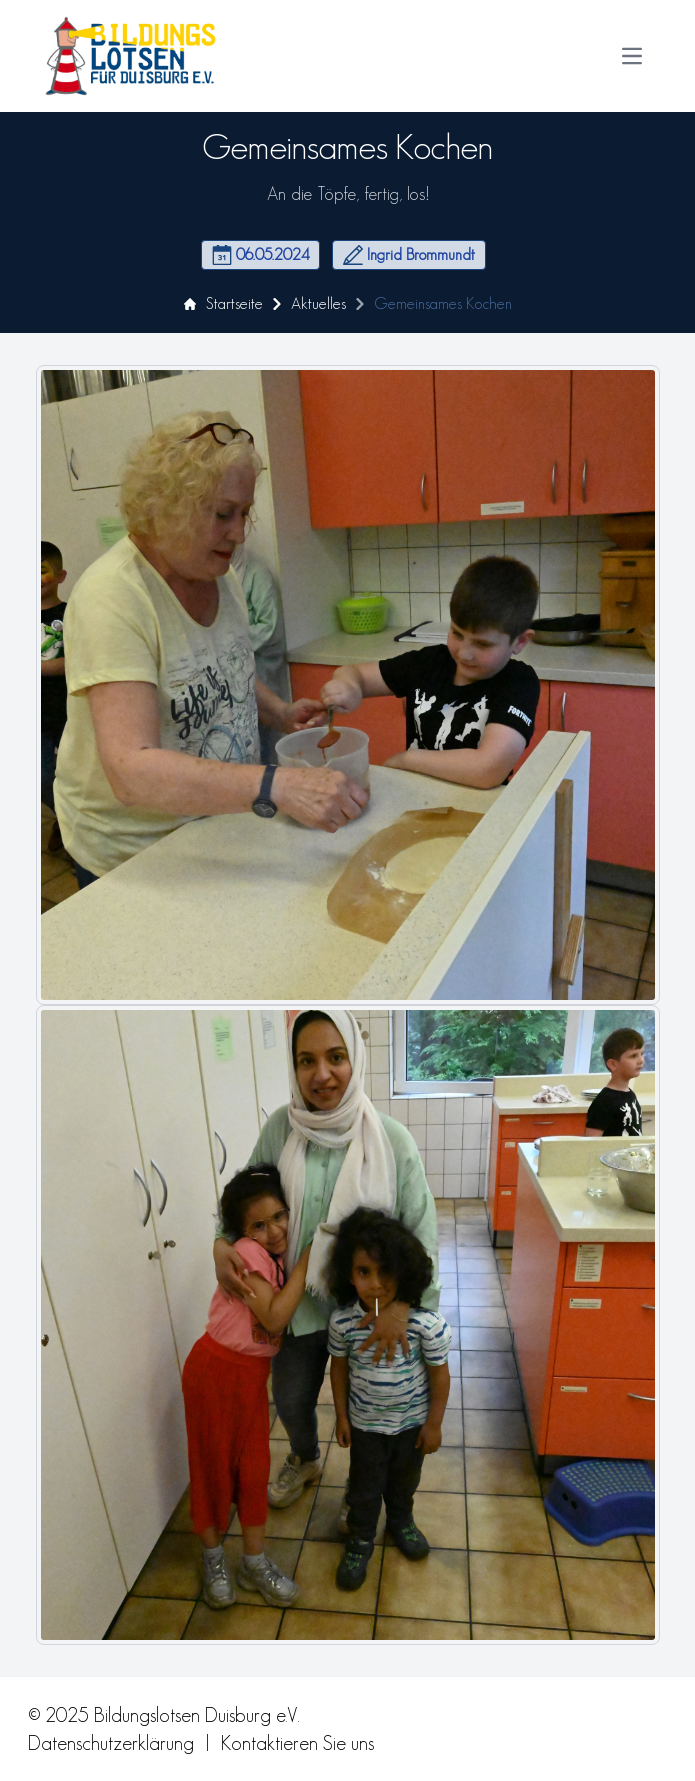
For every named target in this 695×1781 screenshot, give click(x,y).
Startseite (223, 303)
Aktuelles (318, 303)
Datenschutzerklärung (111, 1743)
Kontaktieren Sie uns (297, 1743)
